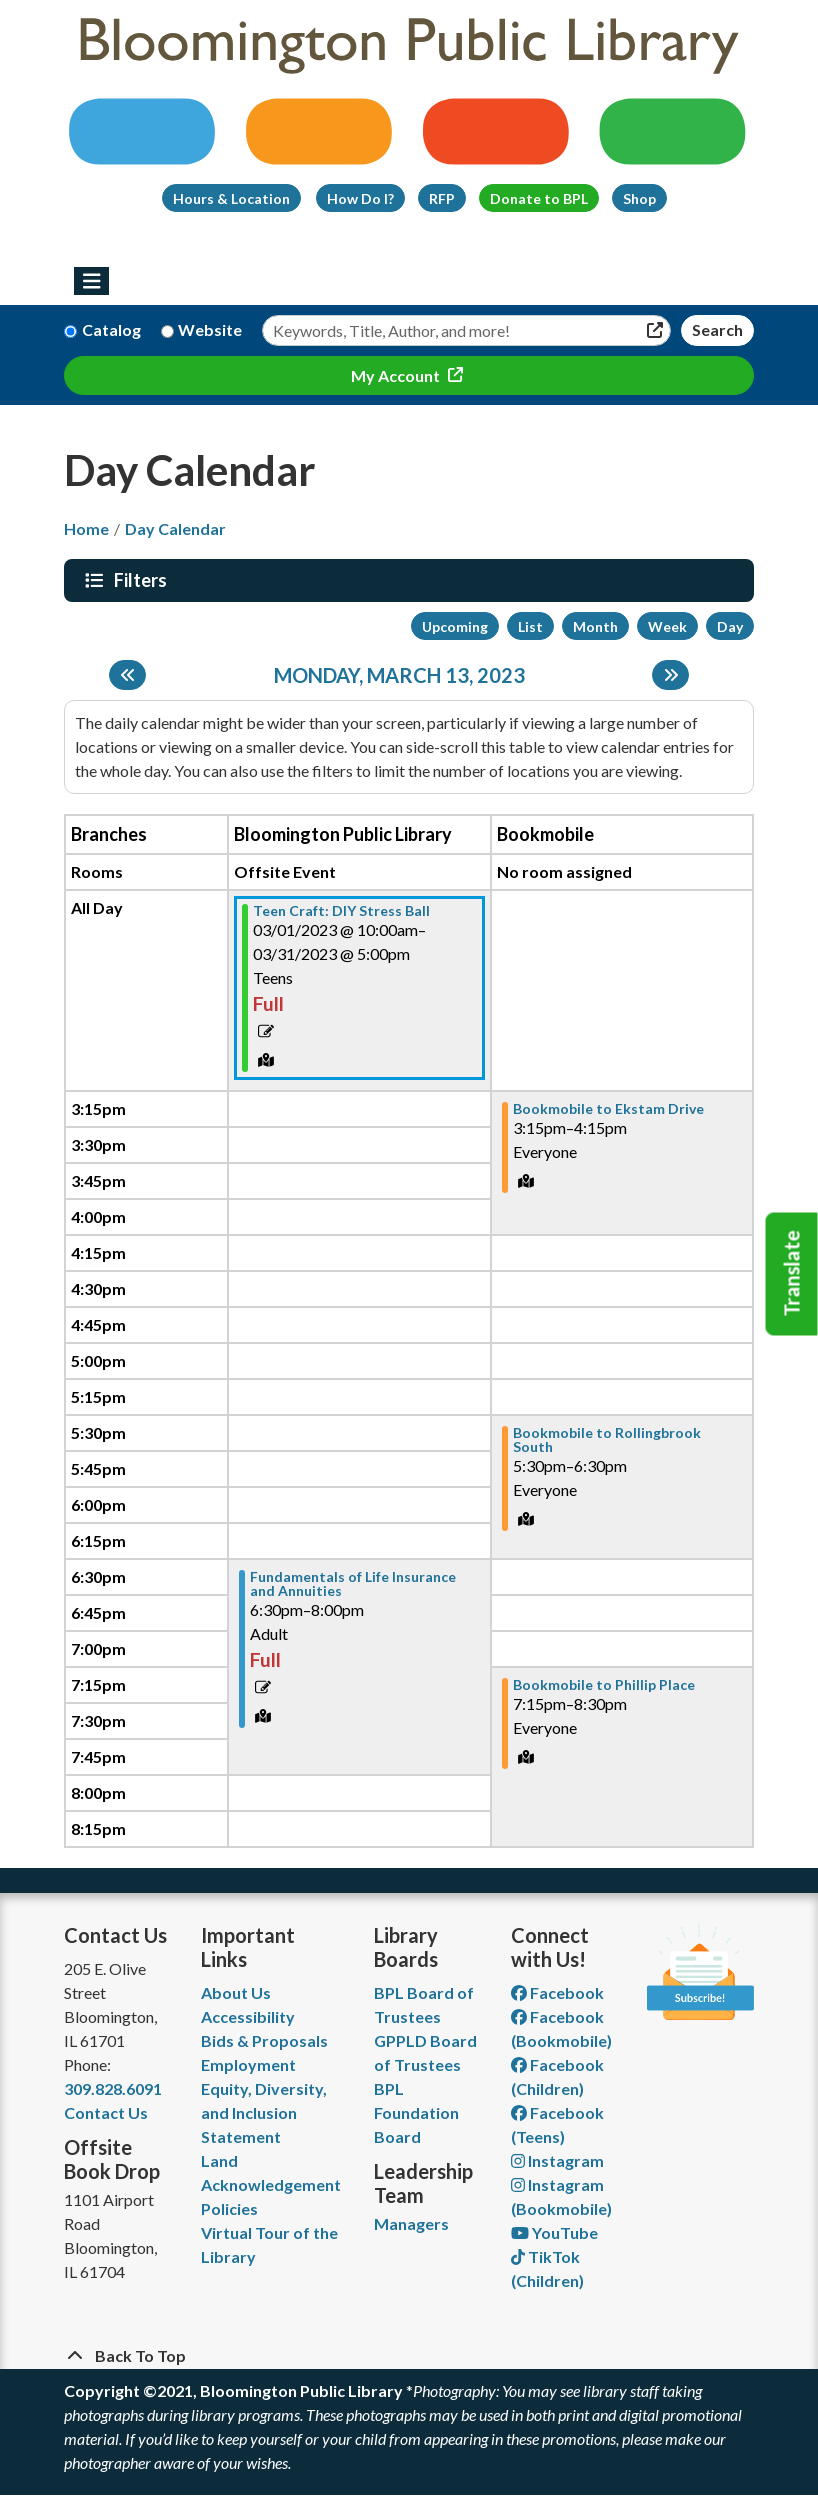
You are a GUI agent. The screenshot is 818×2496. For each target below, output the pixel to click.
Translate (792, 1274)
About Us (236, 1992)
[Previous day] (127, 675)
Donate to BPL (539, 198)
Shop (639, 198)
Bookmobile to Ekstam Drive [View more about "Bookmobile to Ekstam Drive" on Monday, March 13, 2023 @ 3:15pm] (608, 1109)
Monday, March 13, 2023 (399, 675)
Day (730, 626)
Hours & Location (231, 198)
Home (86, 528)
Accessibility (248, 2016)
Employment (248, 2064)
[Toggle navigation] (91, 281)
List (530, 626)
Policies (229, 2208)
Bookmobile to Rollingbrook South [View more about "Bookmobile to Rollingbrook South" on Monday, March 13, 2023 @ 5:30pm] (607, 1440)
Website (210, 329)
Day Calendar (175, 528)
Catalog (111, 329)
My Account (397, 375)
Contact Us (106, 2112)
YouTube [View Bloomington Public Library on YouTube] (554, 2232)
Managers (411, 2223)
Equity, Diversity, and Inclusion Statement (264, 2112)
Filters (143, 580)
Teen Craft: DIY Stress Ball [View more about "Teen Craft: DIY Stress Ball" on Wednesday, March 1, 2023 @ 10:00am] (341, 911)
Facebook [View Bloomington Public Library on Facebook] (557, 1992)
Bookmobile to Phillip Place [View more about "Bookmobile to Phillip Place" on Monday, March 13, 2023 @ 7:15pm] (604, 1685)
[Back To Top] (409, 2356)
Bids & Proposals (264, 2040)
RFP (442, 198)
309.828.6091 (113, 2088)
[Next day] (670, 675)
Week (667, 626)
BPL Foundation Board (416, 2112)
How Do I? (360, 198)
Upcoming (455, 626)
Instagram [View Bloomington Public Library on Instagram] (557, 2160)
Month (595, 626)
